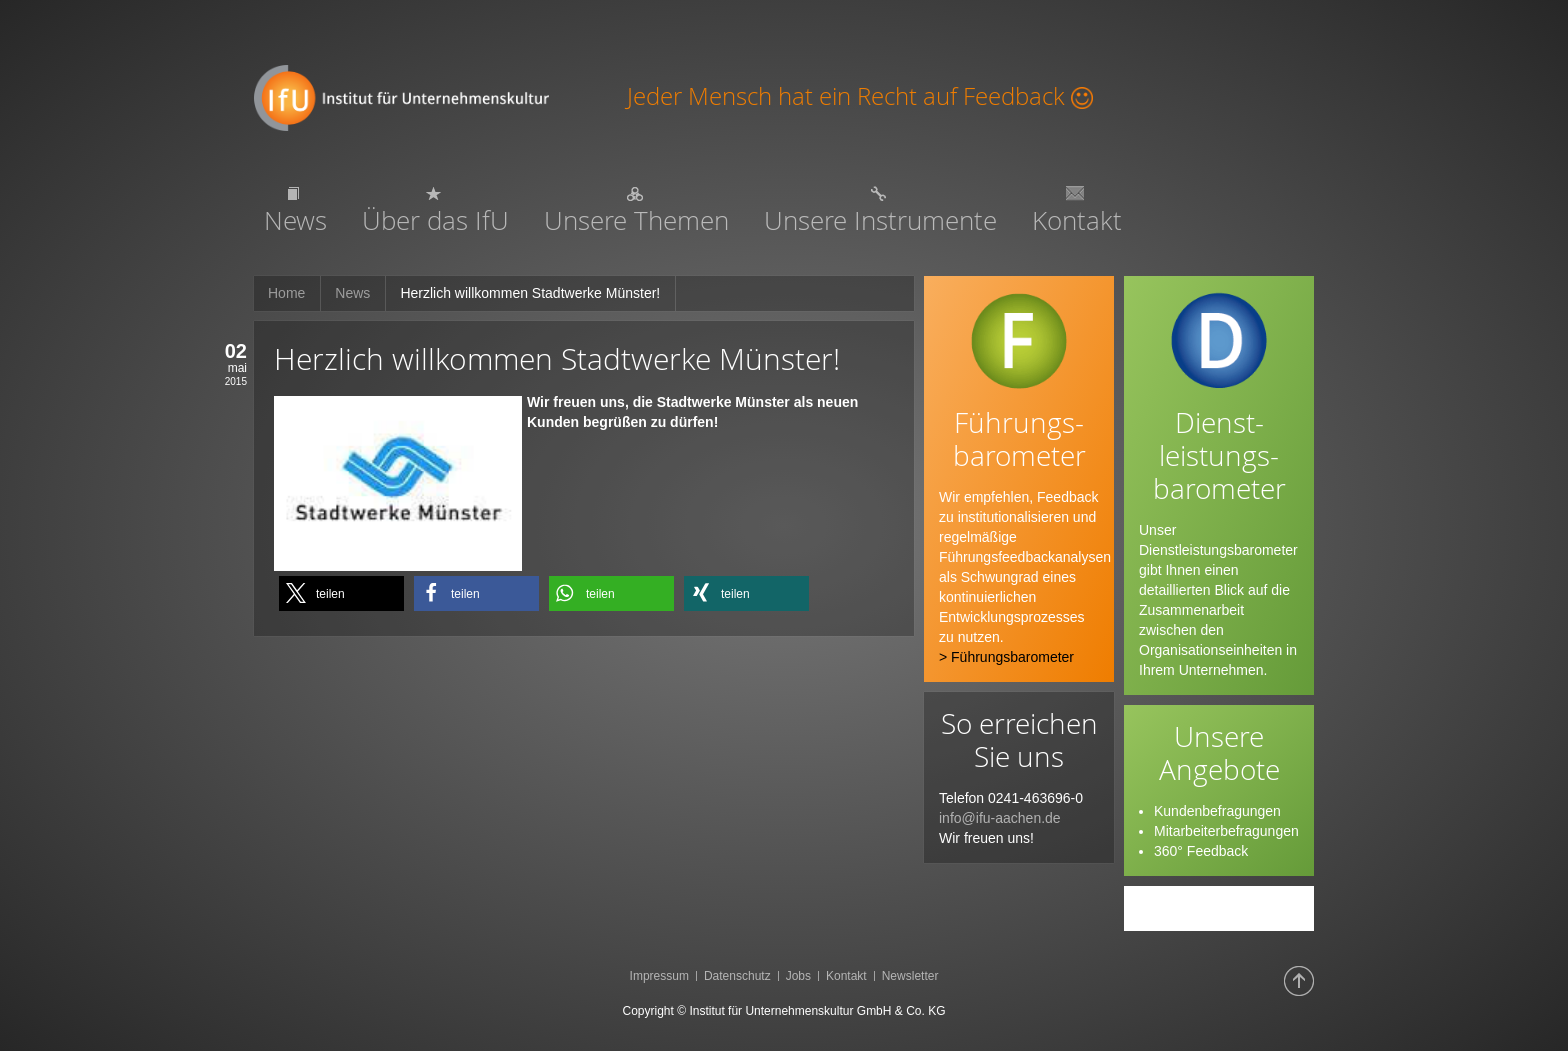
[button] (341, 593)
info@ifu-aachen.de (1000, 818)
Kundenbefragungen (1217, 811)
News (352, 293)
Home (286, 293)
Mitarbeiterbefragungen (1226, 831)
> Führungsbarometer (1006, 657)
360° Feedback (1201, 851)
